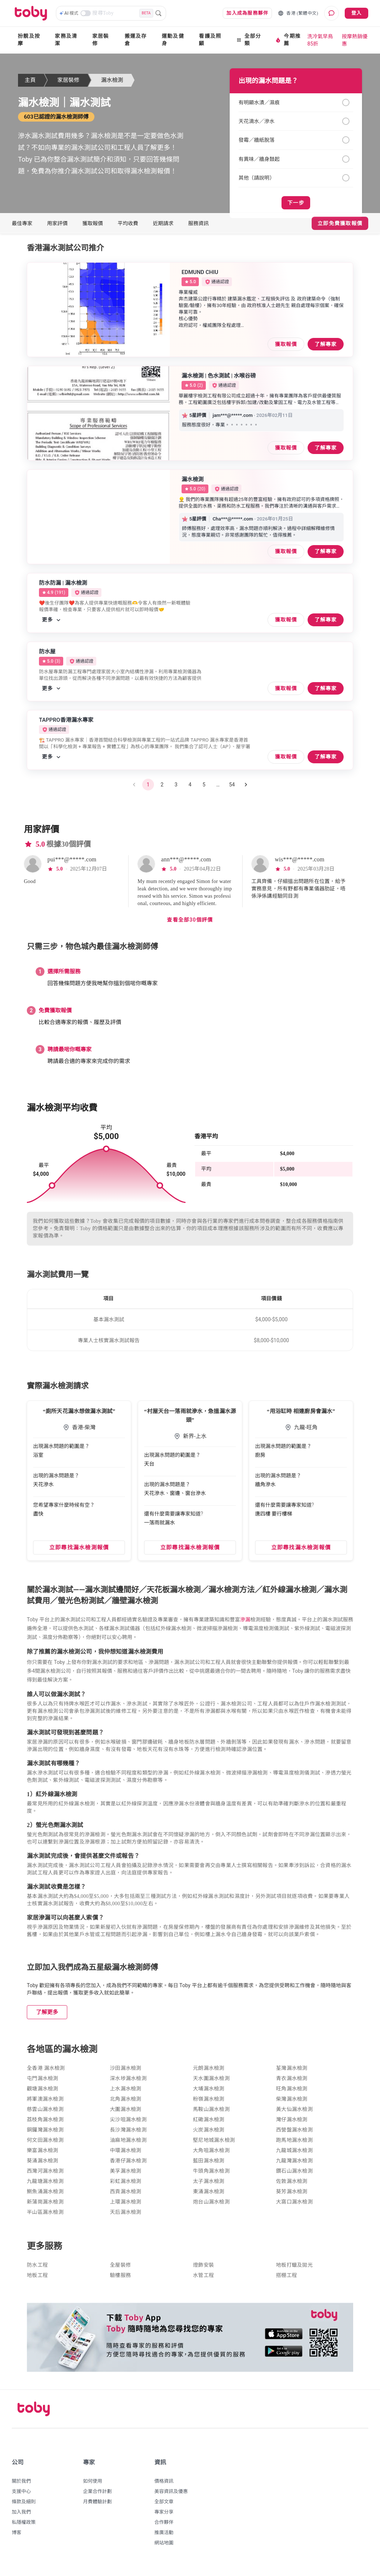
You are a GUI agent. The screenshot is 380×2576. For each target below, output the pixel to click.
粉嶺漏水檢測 (209, 2103)
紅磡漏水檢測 (209, 2124)
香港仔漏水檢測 (128, 2165)
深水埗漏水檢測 (128, 2083)
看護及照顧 (210, 39)
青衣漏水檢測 (292, 2083)
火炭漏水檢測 (209, 2134)
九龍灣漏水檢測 (294, 2165)
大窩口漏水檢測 (294, 2206)
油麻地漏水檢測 (128, 2144)
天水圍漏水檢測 (211, 2083)
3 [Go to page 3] (176, 789)
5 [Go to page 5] (204, 789)
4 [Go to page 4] (190, 789)
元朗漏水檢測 (209, 2072)
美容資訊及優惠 (171, 2495)
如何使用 (92, 2485)
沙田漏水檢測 (125, 2072)
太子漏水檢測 (209, 2185)
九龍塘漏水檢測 (45, 2185)
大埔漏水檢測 (209, 2093)
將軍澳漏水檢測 (45, 2103)
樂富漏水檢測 (42, 2155)
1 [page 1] (148, 789)
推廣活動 (163, 2537)
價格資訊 (163, 2485)
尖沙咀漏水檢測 (128, 2124)
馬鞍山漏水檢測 (211, 2113)
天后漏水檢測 (125, 2216)
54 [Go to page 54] (232, 789)
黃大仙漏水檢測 (294, 2113)
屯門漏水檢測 (42, 2083)
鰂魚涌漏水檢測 (45, 2196)
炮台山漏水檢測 (211, 2206)
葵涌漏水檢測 (42, 2165)
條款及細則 (24, 2506)
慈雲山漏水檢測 (45, 2113)
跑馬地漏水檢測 (294, 2144)
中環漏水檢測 (125, 2155)
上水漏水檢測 (125, 2093)
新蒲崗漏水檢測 (45, 2206)
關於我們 (21, 2485)
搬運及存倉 (136, 39)
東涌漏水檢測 (209, 2196)
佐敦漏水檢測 (292, 2185)
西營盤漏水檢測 (294, 2134)
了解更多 (47, 2016)
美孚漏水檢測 (125, 2175)
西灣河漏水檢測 (45, 2175)
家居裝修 (100, 39)
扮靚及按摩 (29, 39)
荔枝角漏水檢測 (45, 2124)
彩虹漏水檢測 (125, 2185)
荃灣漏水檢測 (292, 2072)
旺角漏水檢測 (292, 2093)
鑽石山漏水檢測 (294, 2175)
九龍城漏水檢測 (294, 2155)
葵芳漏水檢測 (292, 2196)
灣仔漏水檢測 (292, 2124)
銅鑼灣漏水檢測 (45, 2134)
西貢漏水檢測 (125, 2196)
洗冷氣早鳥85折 (320, 40)
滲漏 (245, 1624)
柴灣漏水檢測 (292, 2103)
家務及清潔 (66, 39)
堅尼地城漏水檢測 (214, 2144)
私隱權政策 (24, 2526)
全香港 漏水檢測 (46, 2072)
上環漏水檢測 (125, 2206)
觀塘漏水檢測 (42, 2093)
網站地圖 (163, 2547)
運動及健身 (173, 39)
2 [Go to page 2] (162, 789)
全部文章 (163, 2506)
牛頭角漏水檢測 (211, 2175)
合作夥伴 (163, 2526)
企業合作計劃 (97, 2495)
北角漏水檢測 (125, 2103)
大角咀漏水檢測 (211, 2155)
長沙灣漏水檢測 (128, 2134)
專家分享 (163, 2516)
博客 (16, 2537)
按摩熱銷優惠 (355, 40)
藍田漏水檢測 (209, 2165)
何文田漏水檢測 (45, 2144)
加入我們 (21, 2516)
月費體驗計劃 (97, 2506)
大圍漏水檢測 (125, 2113)
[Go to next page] (246, 789)
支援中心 (21, 2495)
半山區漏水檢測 (45, 2216)
